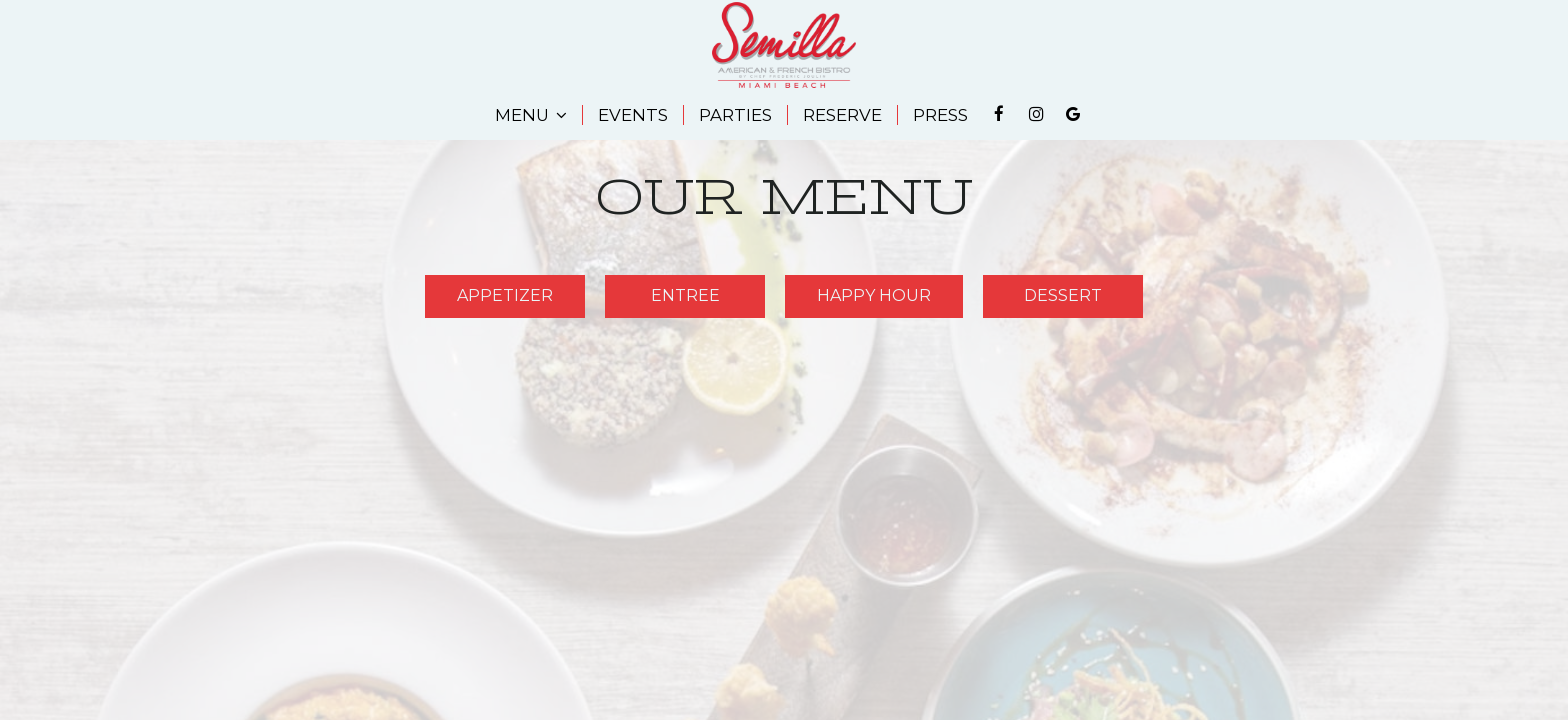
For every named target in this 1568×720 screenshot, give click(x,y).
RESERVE (842, 115)
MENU (531, 115)
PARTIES (735, 115)
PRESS (940, 115)
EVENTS (633, 115)
